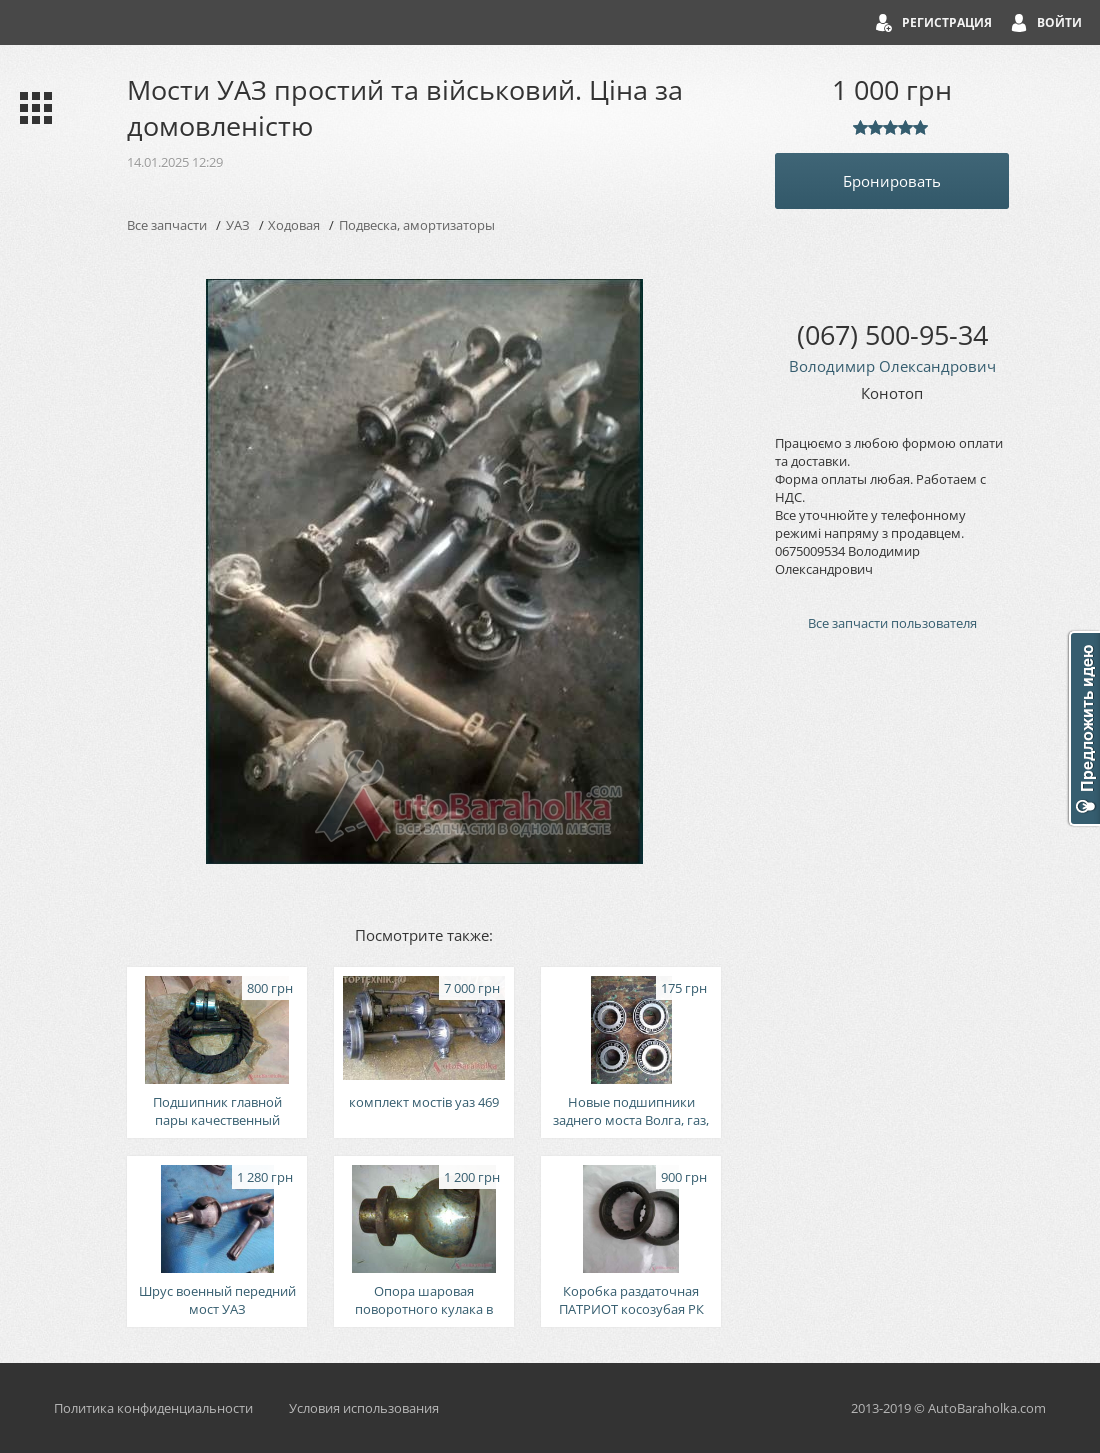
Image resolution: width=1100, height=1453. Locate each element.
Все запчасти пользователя (892, 623)
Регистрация (947, 22)
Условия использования (364, 1408)
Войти (1059, 22)
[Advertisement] (892, 986)
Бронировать (892, 181)
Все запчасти (167, 225)
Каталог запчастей (31, 108)
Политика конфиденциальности (153, 1408)
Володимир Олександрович (892, 366)
